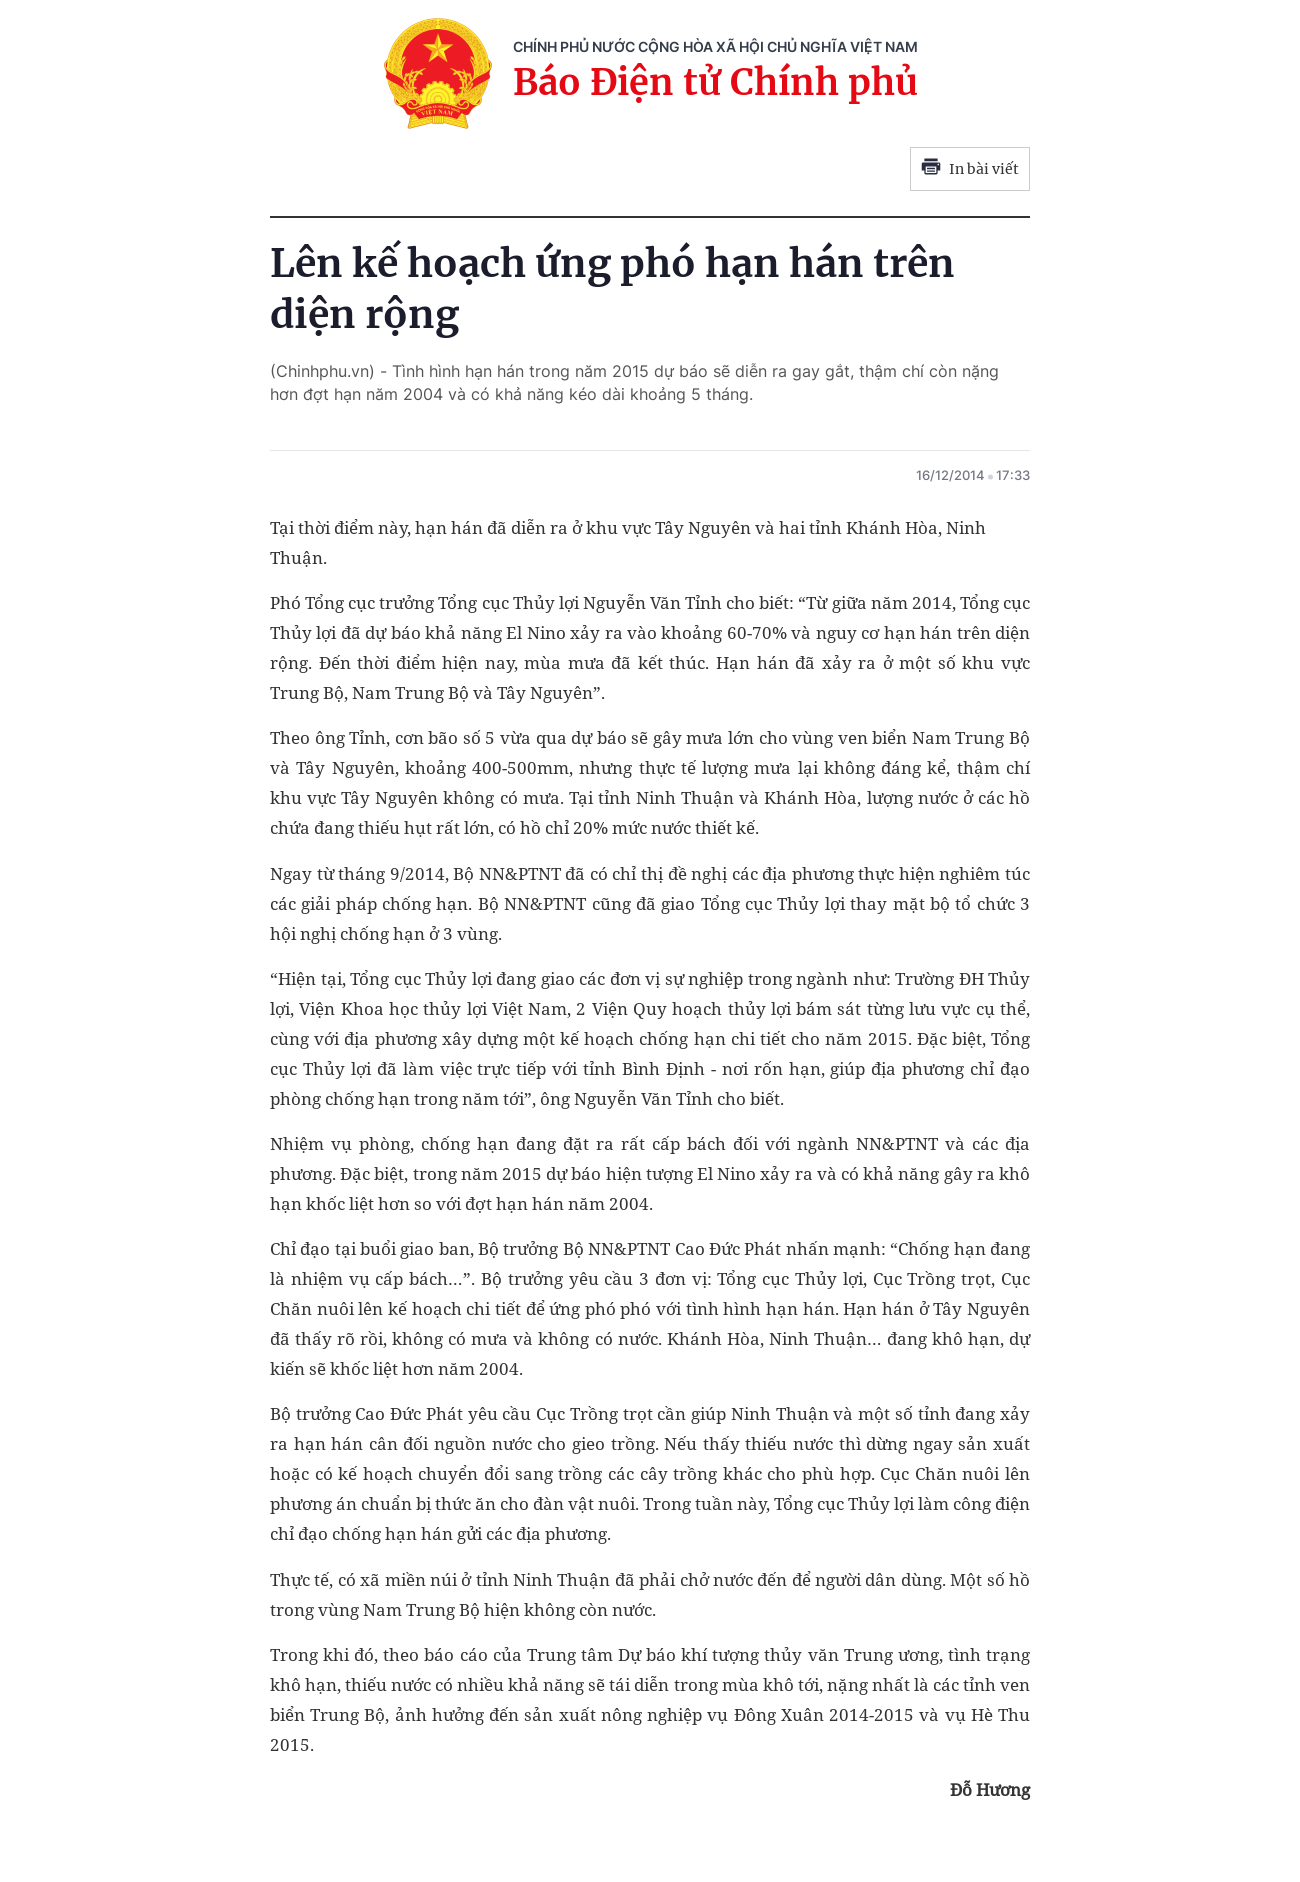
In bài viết (970, 169)
